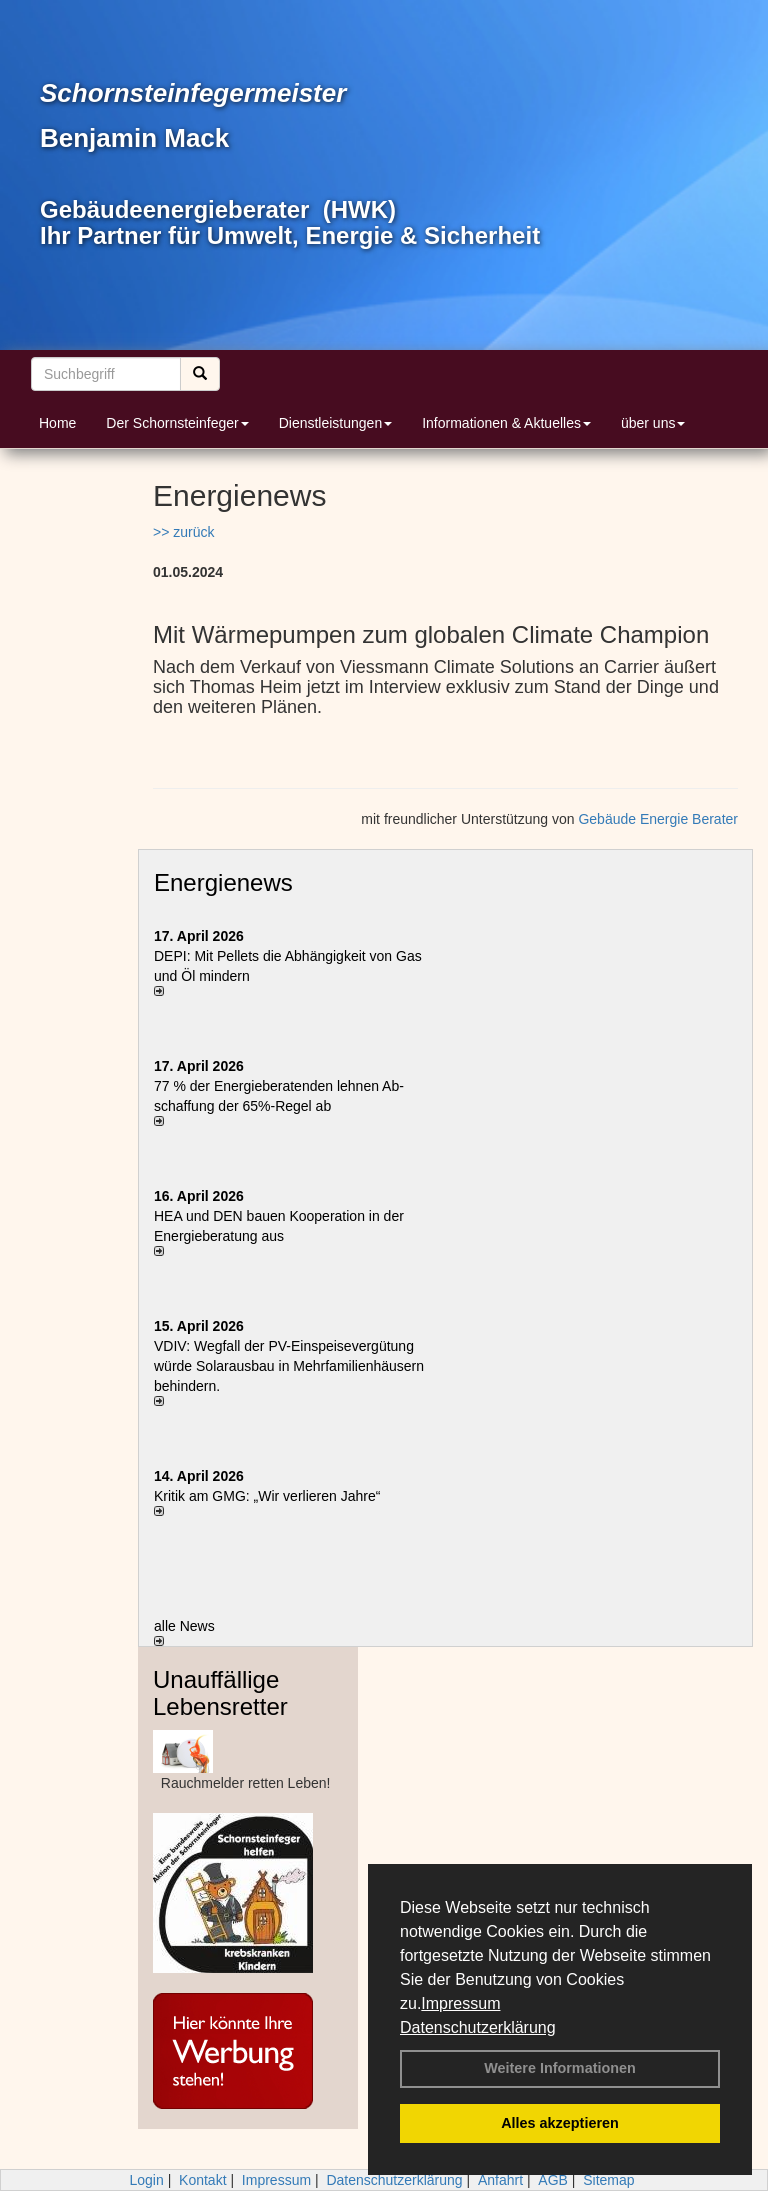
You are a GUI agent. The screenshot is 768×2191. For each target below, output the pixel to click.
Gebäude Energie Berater (658, 819)
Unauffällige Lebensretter (220, 1692)
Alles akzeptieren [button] (560, 2123)
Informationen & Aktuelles (506, 423)
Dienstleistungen (336, 423)
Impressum (460, 2003)
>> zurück (183, 532)
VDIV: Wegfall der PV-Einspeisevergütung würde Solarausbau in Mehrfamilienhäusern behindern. (289, 1366)
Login (146, 2180)
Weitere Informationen (560, 2068)
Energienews (223, 882)
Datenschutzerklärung (478, 2027)
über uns (653, 423)
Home (57, 423)
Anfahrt (500, 2180)
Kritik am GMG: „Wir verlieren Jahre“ (267, 1496)
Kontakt (202, 2180)
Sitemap (608, 2180)
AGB (553, 2180)
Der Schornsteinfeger (177, 423)
